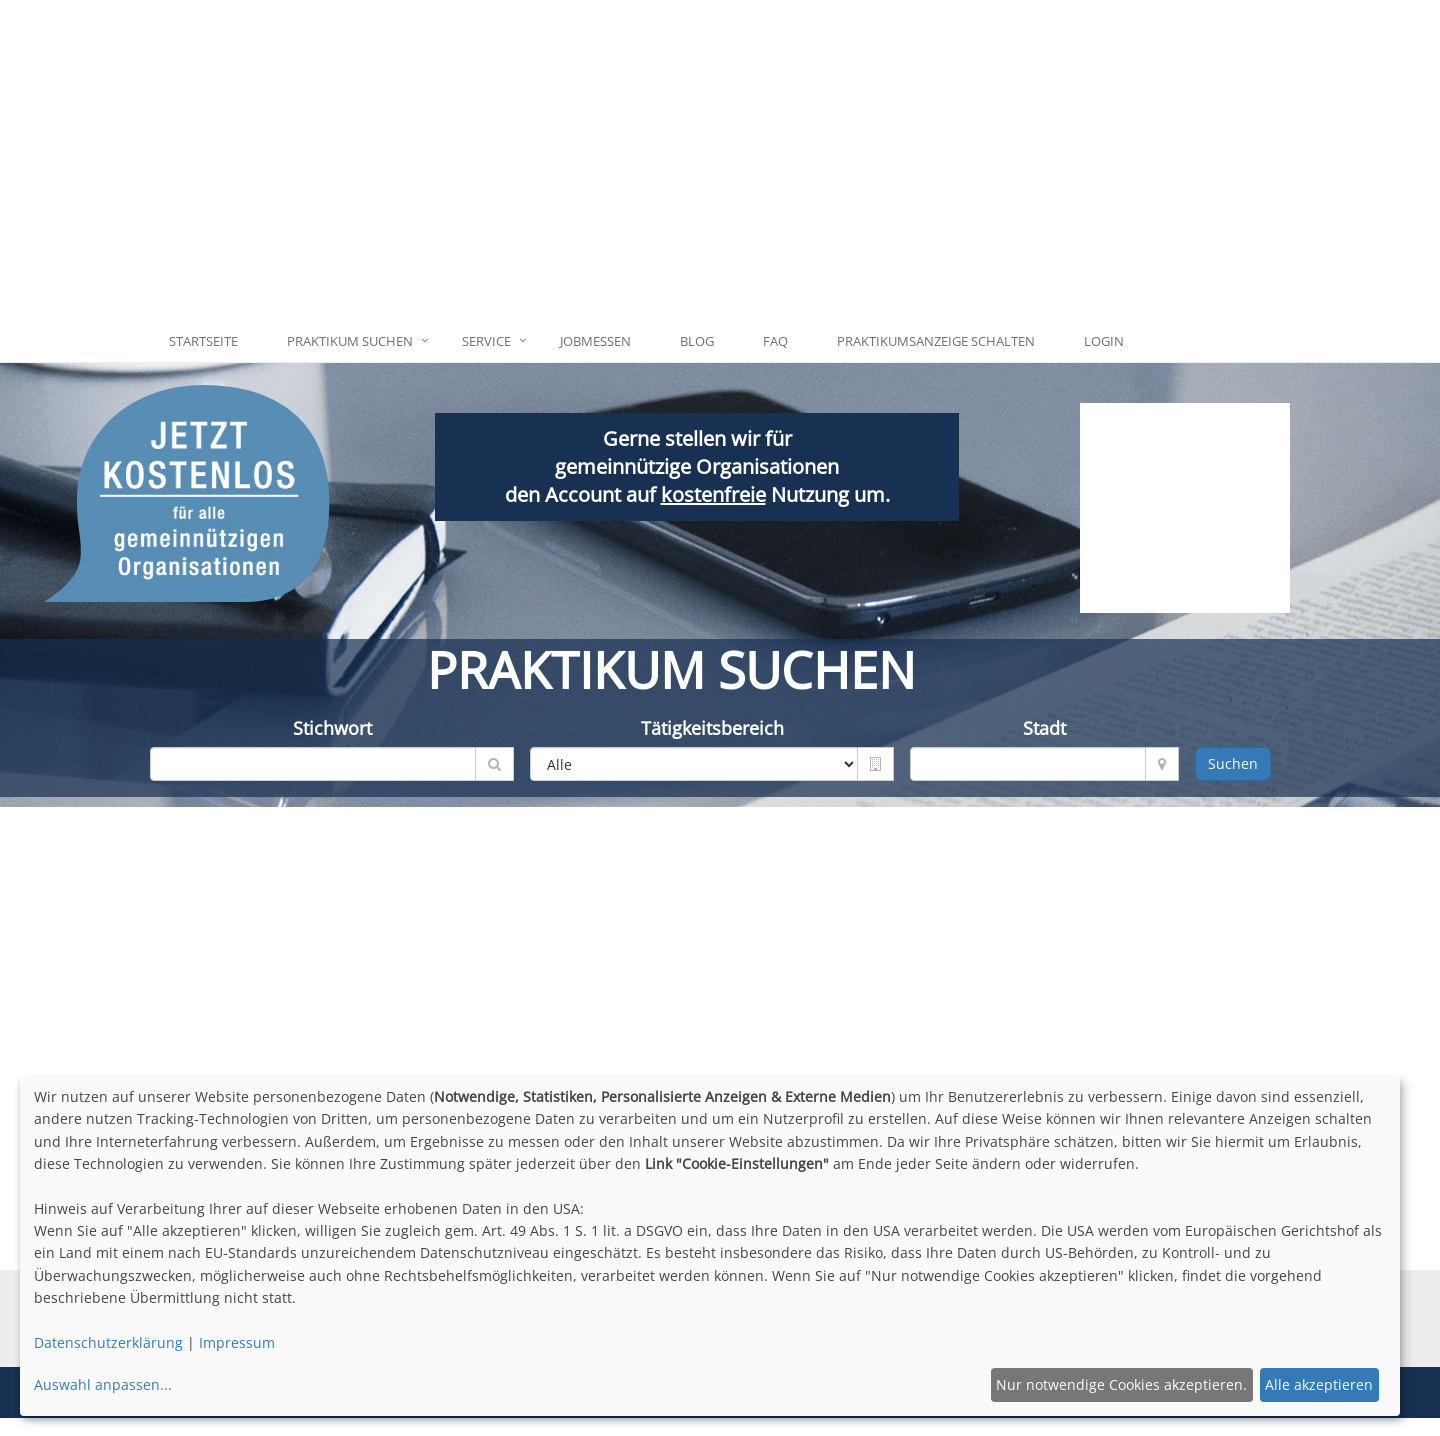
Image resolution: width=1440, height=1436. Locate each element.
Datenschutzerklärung (108, 1342)
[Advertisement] (812, 160)
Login (1104, 341)
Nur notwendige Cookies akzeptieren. (1121, 1384)
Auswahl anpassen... (103, 1384)
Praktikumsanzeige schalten (936, 341)
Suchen (1233, 763)
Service (486, 341)
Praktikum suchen (350, 341)
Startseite (203, 341)
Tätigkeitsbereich (712, 728)
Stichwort (332, 728)
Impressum (237, 1342)
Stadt (1044, 728)
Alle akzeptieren (1319, 1384)
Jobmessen (595, 341)
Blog (697, 341)
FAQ (775, 341)
